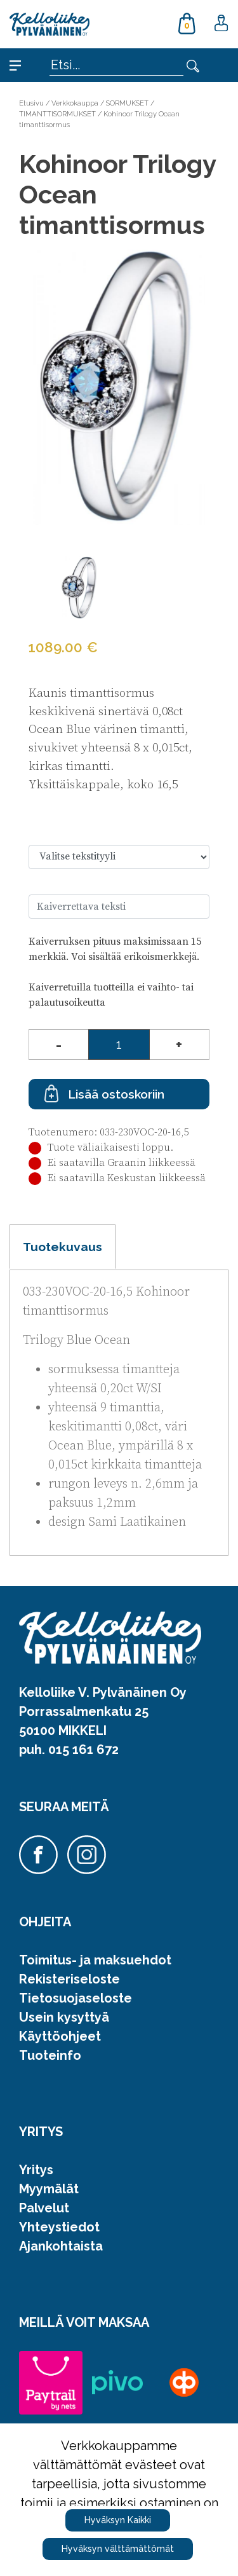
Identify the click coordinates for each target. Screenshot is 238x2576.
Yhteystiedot (59, 2227)
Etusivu (31, 103)
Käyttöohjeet (60, 2036)
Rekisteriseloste (69, 1979)
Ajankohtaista (61, 2246)
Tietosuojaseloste (75, 1998)
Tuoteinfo (50, 2055)
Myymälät (49, 2188)
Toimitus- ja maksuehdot (95, 1960)
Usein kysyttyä (64, 2017)
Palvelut (44, 2208)
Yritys (36, 2169)
